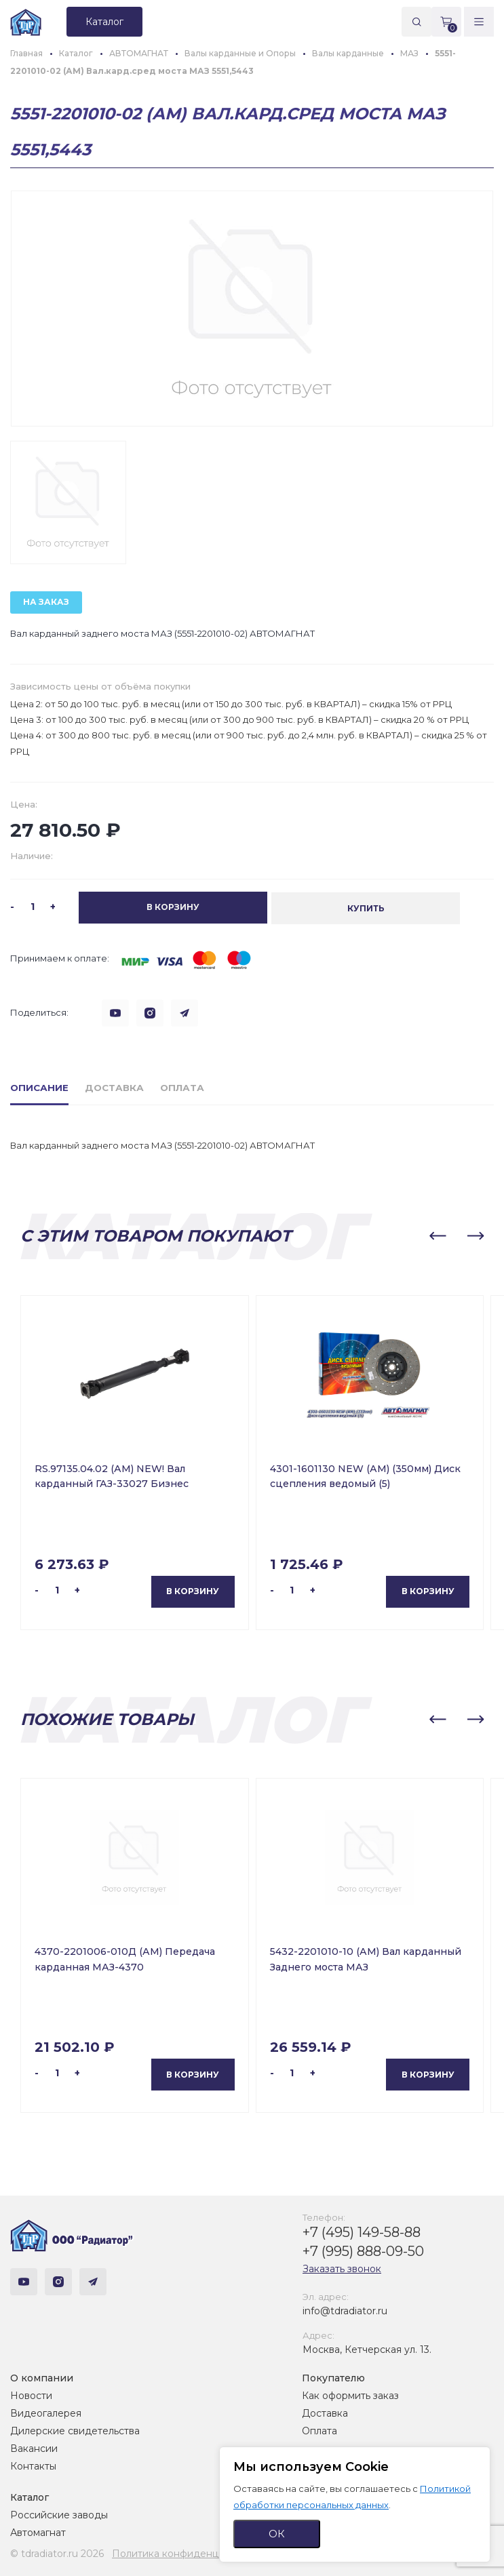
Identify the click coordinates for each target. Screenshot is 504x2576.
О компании (41, 2377)
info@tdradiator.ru (345, 2309)
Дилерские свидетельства (75, 2430)
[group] (252, 308)
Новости (31, 2395)
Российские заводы (59, 2514)
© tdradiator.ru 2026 (57, 2553)
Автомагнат (38, 2532)
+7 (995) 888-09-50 (363, 2250)
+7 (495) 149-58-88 (362, 2231)
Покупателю (333, 2377)
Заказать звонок (342, 2267)
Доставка (325, 2412)
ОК (277, 2533)
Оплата (319, 2430)
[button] (437, 1235)
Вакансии (34, 2448)
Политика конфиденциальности (190, 2553)
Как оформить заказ (350, 2395)
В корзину (192, 1590)
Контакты (33, 2465)
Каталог (29, 2497)
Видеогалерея (45, 2412)
